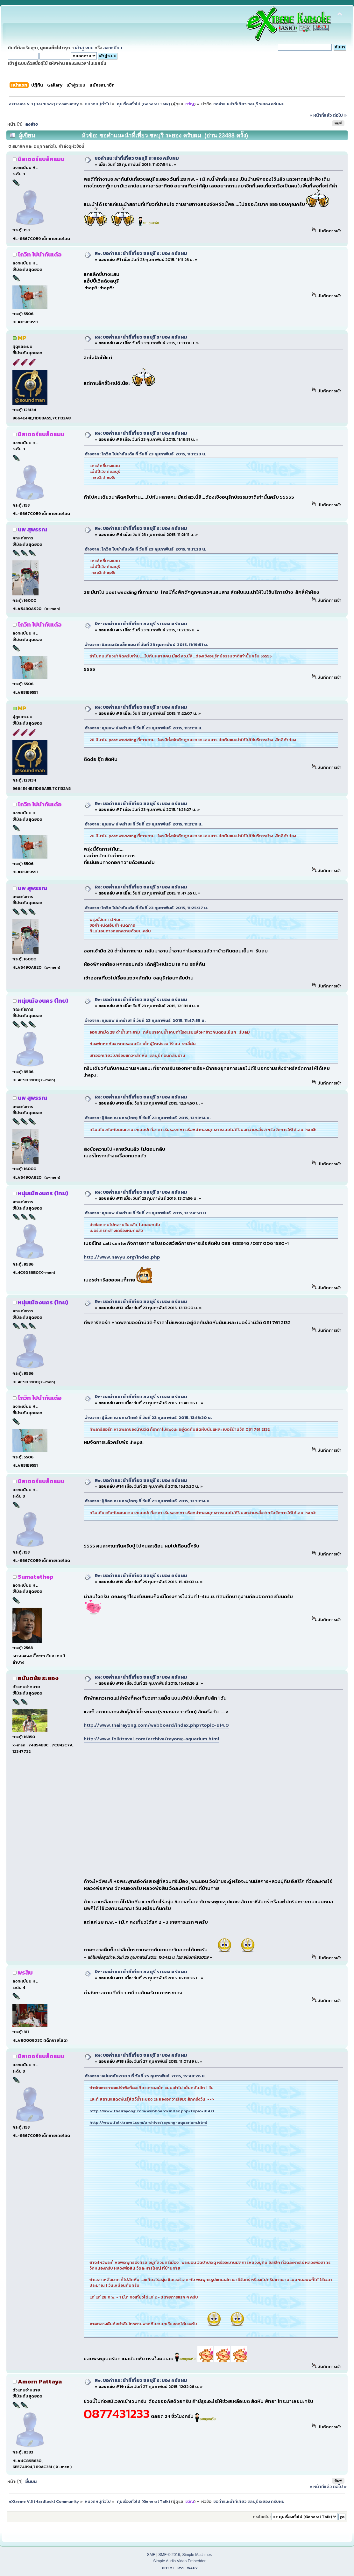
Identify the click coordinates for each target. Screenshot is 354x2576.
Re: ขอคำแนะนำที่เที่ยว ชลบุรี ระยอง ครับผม (141, 253)
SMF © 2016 (169, 2554)
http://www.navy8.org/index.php (122, 1256)
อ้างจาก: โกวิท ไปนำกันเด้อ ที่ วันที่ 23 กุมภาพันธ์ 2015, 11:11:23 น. (145, 454)
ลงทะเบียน (112, 48)
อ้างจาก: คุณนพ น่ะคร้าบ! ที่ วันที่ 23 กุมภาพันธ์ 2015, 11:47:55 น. (145, 1020)
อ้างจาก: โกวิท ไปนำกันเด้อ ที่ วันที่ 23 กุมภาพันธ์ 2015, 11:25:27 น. (146, 908)
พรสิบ (25, 1972)
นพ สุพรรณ (32, 529)
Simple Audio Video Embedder (179, 2561)
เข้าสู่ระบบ (84, 48)
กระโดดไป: (262, 2517)
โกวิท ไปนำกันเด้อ (40, 254)
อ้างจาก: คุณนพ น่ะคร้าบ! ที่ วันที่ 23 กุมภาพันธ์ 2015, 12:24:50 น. (146, 1213)
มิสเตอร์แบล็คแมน (41, 159)
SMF (151, 2554)
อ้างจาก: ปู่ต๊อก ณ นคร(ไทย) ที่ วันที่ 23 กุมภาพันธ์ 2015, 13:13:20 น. (148, 1417)
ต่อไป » (340, 115)
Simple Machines (197, 2554)
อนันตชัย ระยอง (38, 1678)
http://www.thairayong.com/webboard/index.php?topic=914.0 (156, 1725)
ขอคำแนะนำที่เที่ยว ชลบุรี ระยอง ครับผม (137, 158)
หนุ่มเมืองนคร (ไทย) (43, 1000)
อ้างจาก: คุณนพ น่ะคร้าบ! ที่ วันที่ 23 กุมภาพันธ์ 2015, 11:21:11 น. (143, 728)
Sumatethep (35, 1576)
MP (22, 337)
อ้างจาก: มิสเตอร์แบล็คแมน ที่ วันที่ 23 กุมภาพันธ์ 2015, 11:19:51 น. (146, 645)
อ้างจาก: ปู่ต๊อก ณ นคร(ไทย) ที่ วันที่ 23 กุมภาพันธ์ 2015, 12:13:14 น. (148, 1118)
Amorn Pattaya (40, 2381)
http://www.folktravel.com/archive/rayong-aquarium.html (151, 1738)
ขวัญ (189, 104)
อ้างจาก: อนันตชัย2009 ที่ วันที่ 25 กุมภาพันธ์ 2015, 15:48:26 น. (145, 2076)
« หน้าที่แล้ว (320, 115)
